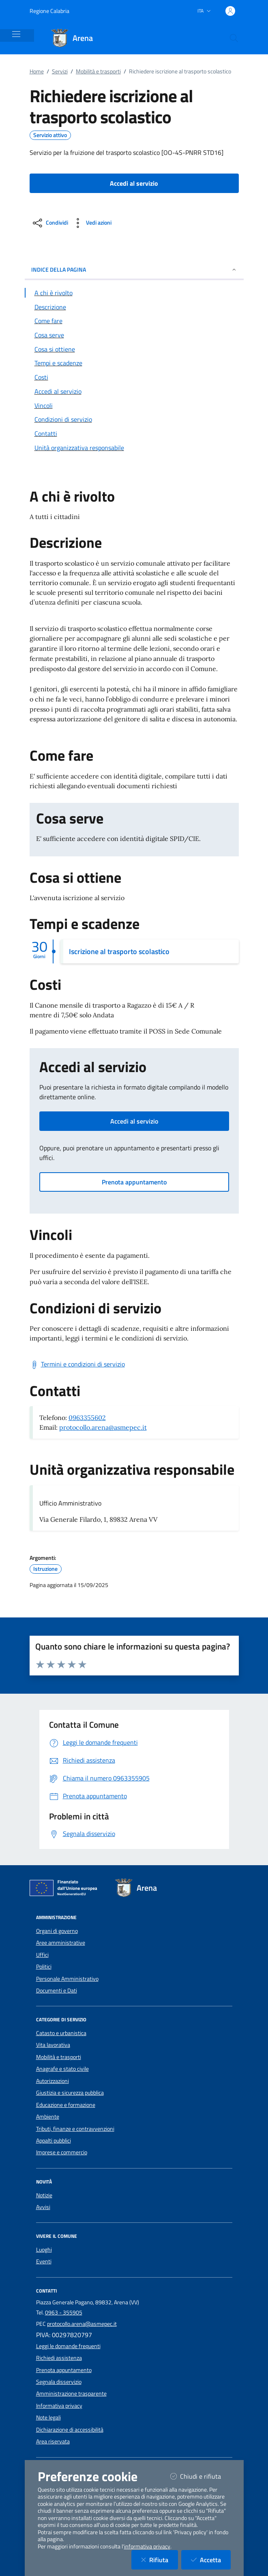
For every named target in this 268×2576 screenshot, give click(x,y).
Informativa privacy (59, 2405)
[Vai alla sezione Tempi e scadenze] (134, 363)
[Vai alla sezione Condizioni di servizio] (134, 419)
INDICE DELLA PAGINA (134, 269)
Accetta (211, 2560)
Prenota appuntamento (134, 1182)
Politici (43, 1966)
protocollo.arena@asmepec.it (103, 1427)
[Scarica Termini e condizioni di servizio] (77, 1364)
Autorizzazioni (52, 2080)
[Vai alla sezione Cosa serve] (134, 335)
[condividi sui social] (50, 223)
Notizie (44, 2195)
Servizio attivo (50, 135)
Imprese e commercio (61, 2152)
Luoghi (44, 2249)
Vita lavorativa (53, 2044)
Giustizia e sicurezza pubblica (70, 2092)
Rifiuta (159, 2560)
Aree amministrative (60, 1942)
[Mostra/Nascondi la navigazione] (16, 34)
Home (37, 71)
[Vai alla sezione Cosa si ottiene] (134, 349)
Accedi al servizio (134, 1121)
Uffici (42, 1954)
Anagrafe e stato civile (62, 2068)
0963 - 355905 (63, 2312)
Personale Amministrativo (67, 1978)
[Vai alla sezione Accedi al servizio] (134, 391)
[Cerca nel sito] (234, 38)
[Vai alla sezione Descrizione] (134, 307)
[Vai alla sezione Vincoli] (134, 405)
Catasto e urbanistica (61, 2033)
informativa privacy (147, 2546)
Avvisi (43, 2207)
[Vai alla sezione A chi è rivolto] (134, 293)
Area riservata (53, 2441)
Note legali (48, 2417)
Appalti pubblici (53, 2140)
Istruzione (45, 1568)
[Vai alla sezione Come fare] (134, 321)
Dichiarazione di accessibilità (69, 2429)
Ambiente (47, 2116)
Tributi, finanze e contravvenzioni (75, 2128)
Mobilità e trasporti (98, 71)
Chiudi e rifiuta (200, 2476)
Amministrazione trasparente (71, 2393)
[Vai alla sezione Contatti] (134, 433)
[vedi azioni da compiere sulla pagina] (91, 223)
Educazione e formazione (65, 2104)
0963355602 (87, 1417)
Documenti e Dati (56, 1990)
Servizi (60, 71)
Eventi (43, 2261)
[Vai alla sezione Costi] (134, 377)
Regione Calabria (49, 10)
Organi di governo (57, 1930)
